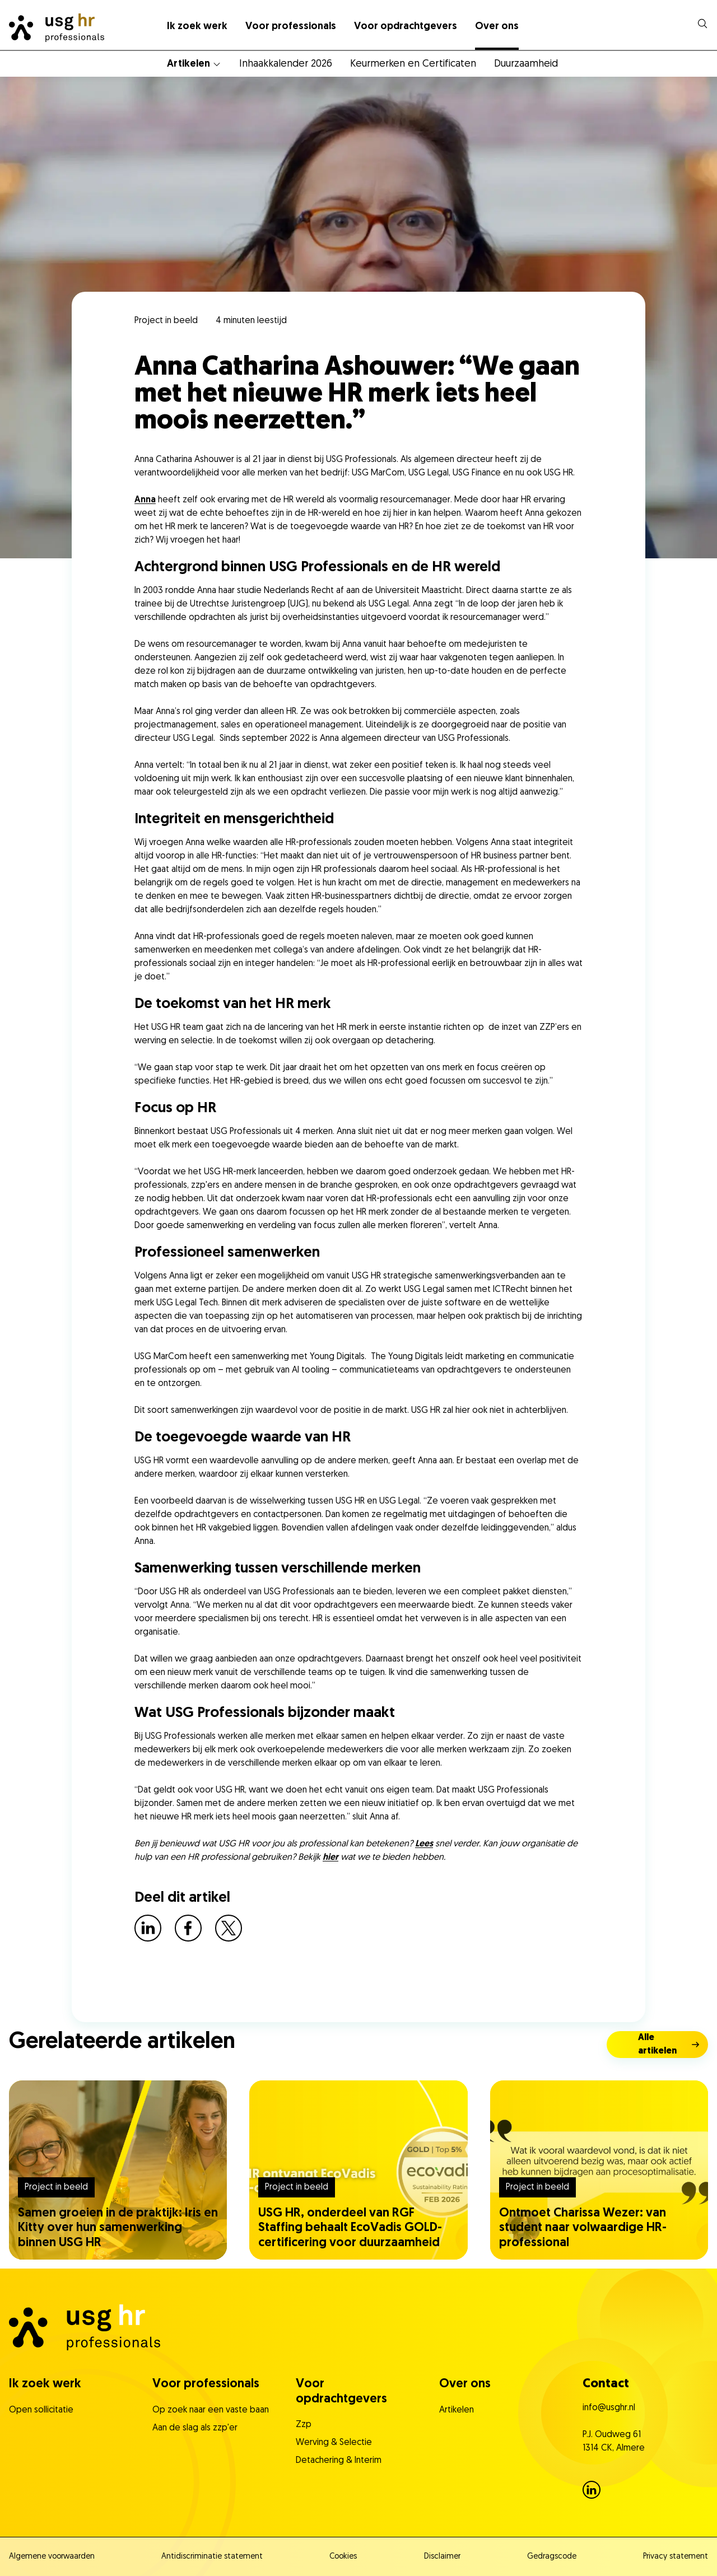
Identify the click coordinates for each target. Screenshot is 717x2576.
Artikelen (188, 64)
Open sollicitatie (41, 2410)
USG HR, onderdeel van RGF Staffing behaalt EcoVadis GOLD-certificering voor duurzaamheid (350, 2228)
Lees (424, 1844)
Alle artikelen (657, 2044)
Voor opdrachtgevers (405, 26)
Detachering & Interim (338, 2460)
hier (330, 1857)
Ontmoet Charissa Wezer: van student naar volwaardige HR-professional (583, 2228)
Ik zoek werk (197, 26)
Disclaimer (442, 2556)
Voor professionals (290, 26)
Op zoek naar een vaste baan (210, 2410)
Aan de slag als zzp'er (195, 2428)
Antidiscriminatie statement (212, 2556)
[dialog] (702, 23)
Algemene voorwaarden (52, 2556)
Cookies (343, 2556)
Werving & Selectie (334, 2442)
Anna (145, 500)
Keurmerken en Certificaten (413, 64)
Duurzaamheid (526, 64)
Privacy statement (675, 2556)
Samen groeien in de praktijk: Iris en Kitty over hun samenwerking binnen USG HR (118, 2228)
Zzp (303, 2424)
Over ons (497, 26)
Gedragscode (551, 2556)
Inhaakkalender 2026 (285, 64)
